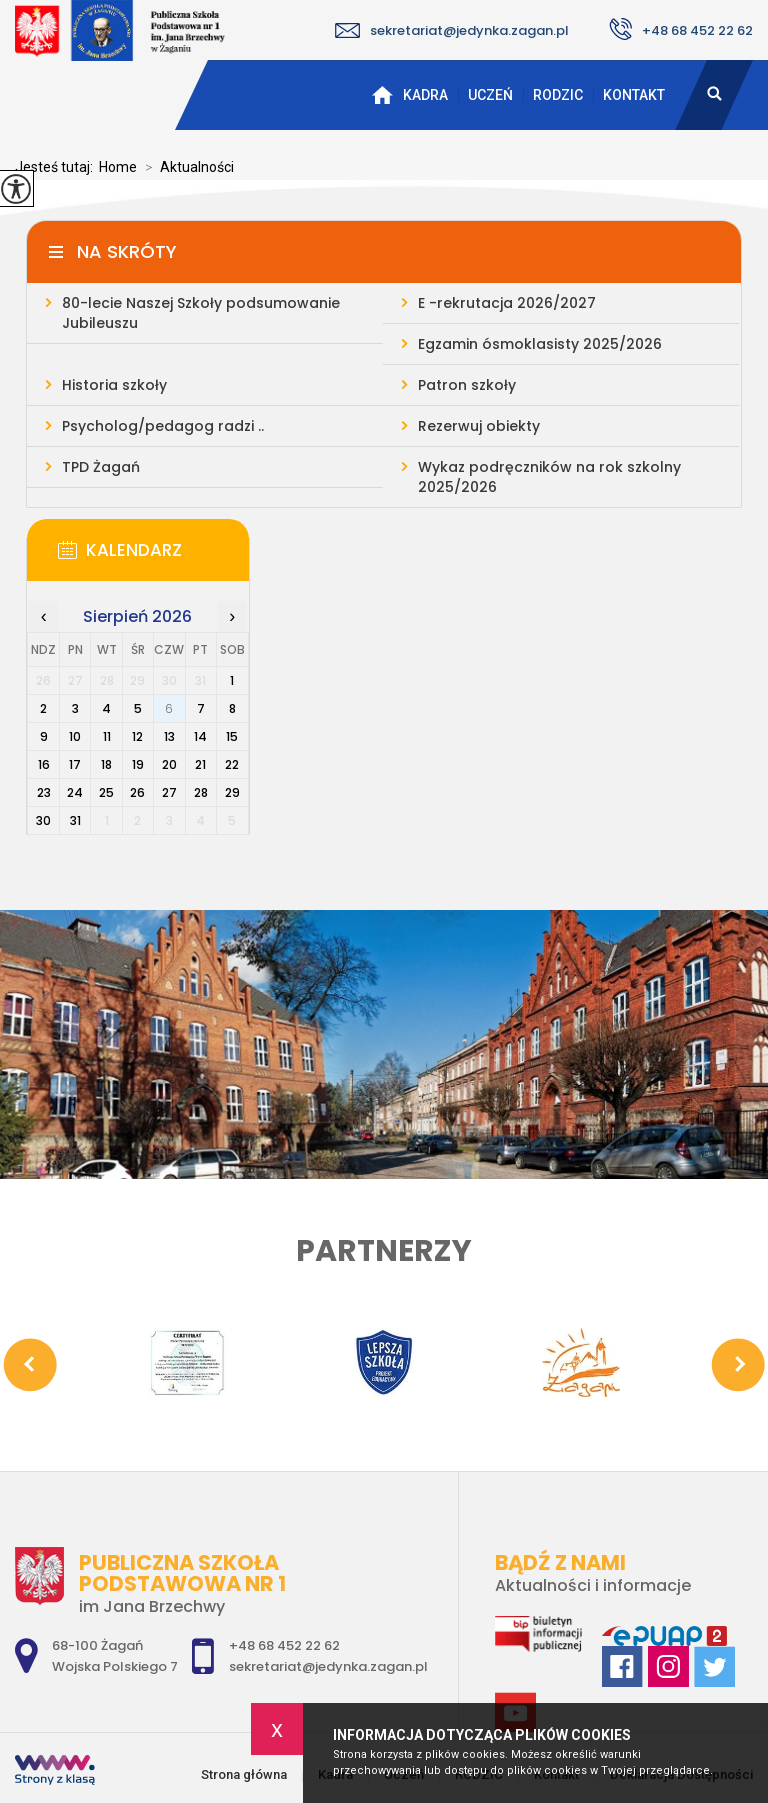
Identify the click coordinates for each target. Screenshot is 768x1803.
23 (44, 792)
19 (138, 764)
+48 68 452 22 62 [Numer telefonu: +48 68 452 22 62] (284, 1645)
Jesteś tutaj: (57, 167)
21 (200, 764)
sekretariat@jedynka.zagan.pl (452, 30)
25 (106, 792)
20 (169, 764)
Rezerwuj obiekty (479, 426)
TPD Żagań (101, 467)
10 (75, 736)
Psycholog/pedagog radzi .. (163, 426)
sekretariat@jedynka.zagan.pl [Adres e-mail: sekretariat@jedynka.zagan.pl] (328, 1666)
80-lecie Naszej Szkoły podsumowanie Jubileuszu (201, 313)
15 (232, 736)
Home (118, 167)
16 (44, 764)
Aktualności (185, 167)
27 (169, 792)
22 (232, 764)
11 (107, 736)
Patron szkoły (467, 385)
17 (75, 764)
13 (169, 736)
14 (200, 736)
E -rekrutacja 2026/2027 (507, 303)
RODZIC (558, 95)
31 (75, 820)
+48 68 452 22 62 (681, 29)
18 (106, 764)
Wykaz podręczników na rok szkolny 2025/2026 (549, 477)
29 (232, 792)
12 (137, 736)
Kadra (425, 95)
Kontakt (634, 95)
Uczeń (490, 95)
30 (43, 820)
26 (137, 792)
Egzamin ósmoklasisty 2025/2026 (540, 344)
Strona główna (382, 95)
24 (75, 792)
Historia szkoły (114, 385)
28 (201, 792)
